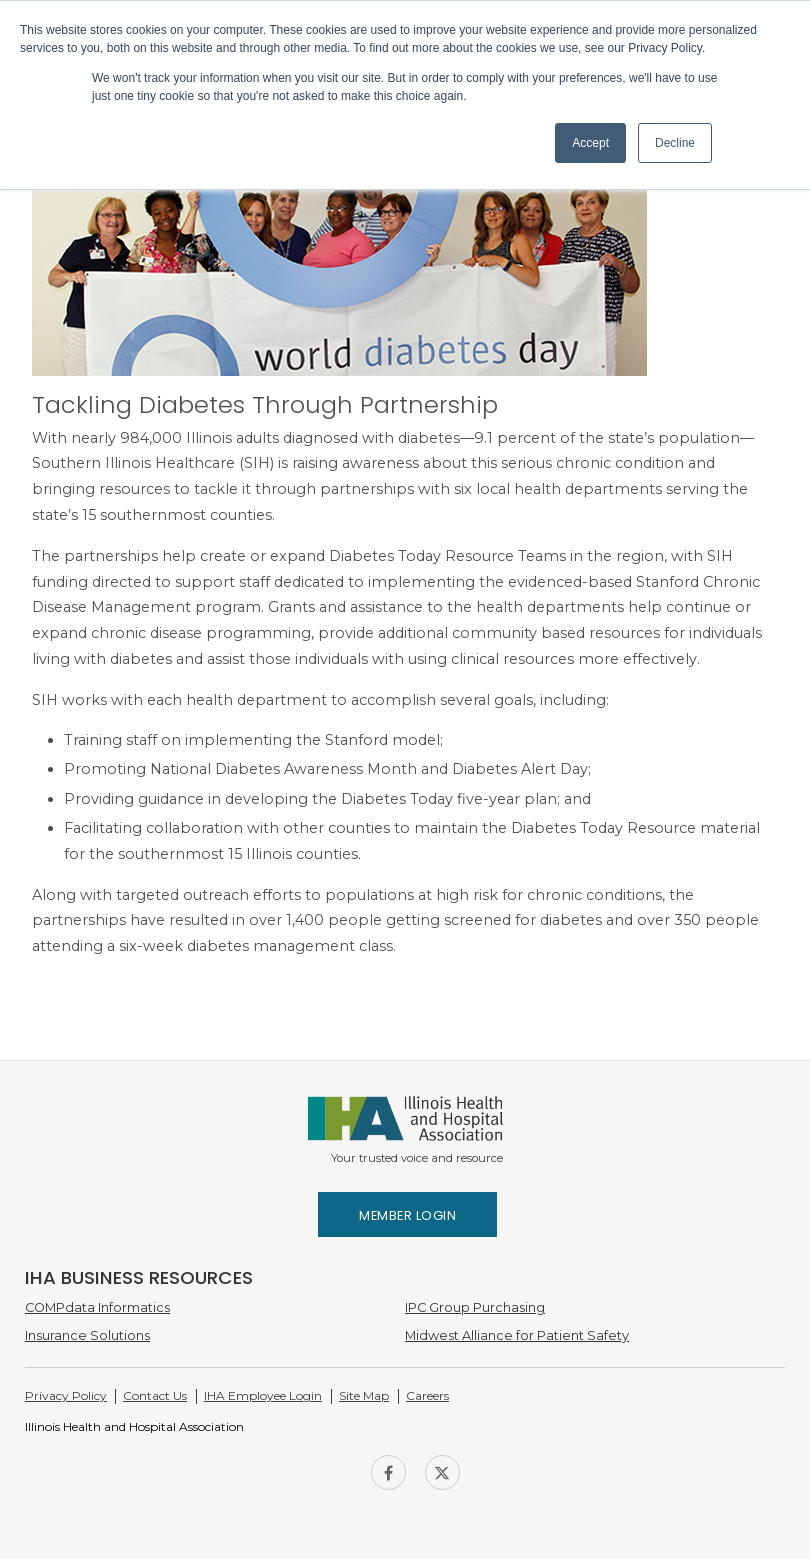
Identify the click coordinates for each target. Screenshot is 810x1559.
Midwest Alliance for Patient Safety (517, 1335)
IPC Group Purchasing (475, 1307)
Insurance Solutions (87, 1335)
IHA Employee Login (263, 1395)
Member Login (407, 1215)
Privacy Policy (66, 1395)
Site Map (364, 1395)
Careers (427, 1395)
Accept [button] (590, 143)
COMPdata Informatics (97, 1307)
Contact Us (155, 1395)
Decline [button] (675, 143)
